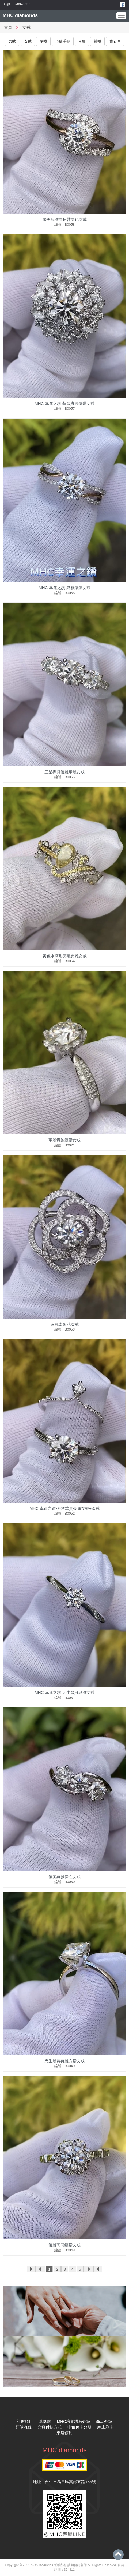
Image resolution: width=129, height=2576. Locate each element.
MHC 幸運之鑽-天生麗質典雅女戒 (64, 1692)
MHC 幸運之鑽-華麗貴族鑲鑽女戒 (64, 403)
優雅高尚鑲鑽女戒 (64, 2245)
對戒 (97, 41)
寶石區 (115, 41)
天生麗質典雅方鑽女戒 (64, 2061)
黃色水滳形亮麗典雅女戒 (65, 956)
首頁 (8, 27)
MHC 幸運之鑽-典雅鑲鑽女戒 (64, 587)
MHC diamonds (20, 15)
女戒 (28, 41)
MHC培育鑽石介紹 (73, 2421)
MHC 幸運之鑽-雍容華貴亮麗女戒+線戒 (64, 1508)
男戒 (12, 41)
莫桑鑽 (45, 2421)
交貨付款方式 (49, 2427)
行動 (7, 4)
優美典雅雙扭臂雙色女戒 (65, 219)
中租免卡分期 (79, 2427)
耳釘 (82, 41)
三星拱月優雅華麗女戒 (64, 772)
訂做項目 (25, 2421)
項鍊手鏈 (62, 41)
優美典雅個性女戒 (64, 1876)
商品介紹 (104, 2421)
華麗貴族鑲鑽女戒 (64, 1140)
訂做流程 (24, 2427)
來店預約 (64, 2433)
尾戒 (43, 41)
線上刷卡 (105, 2427)
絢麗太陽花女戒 (65, 1324)
